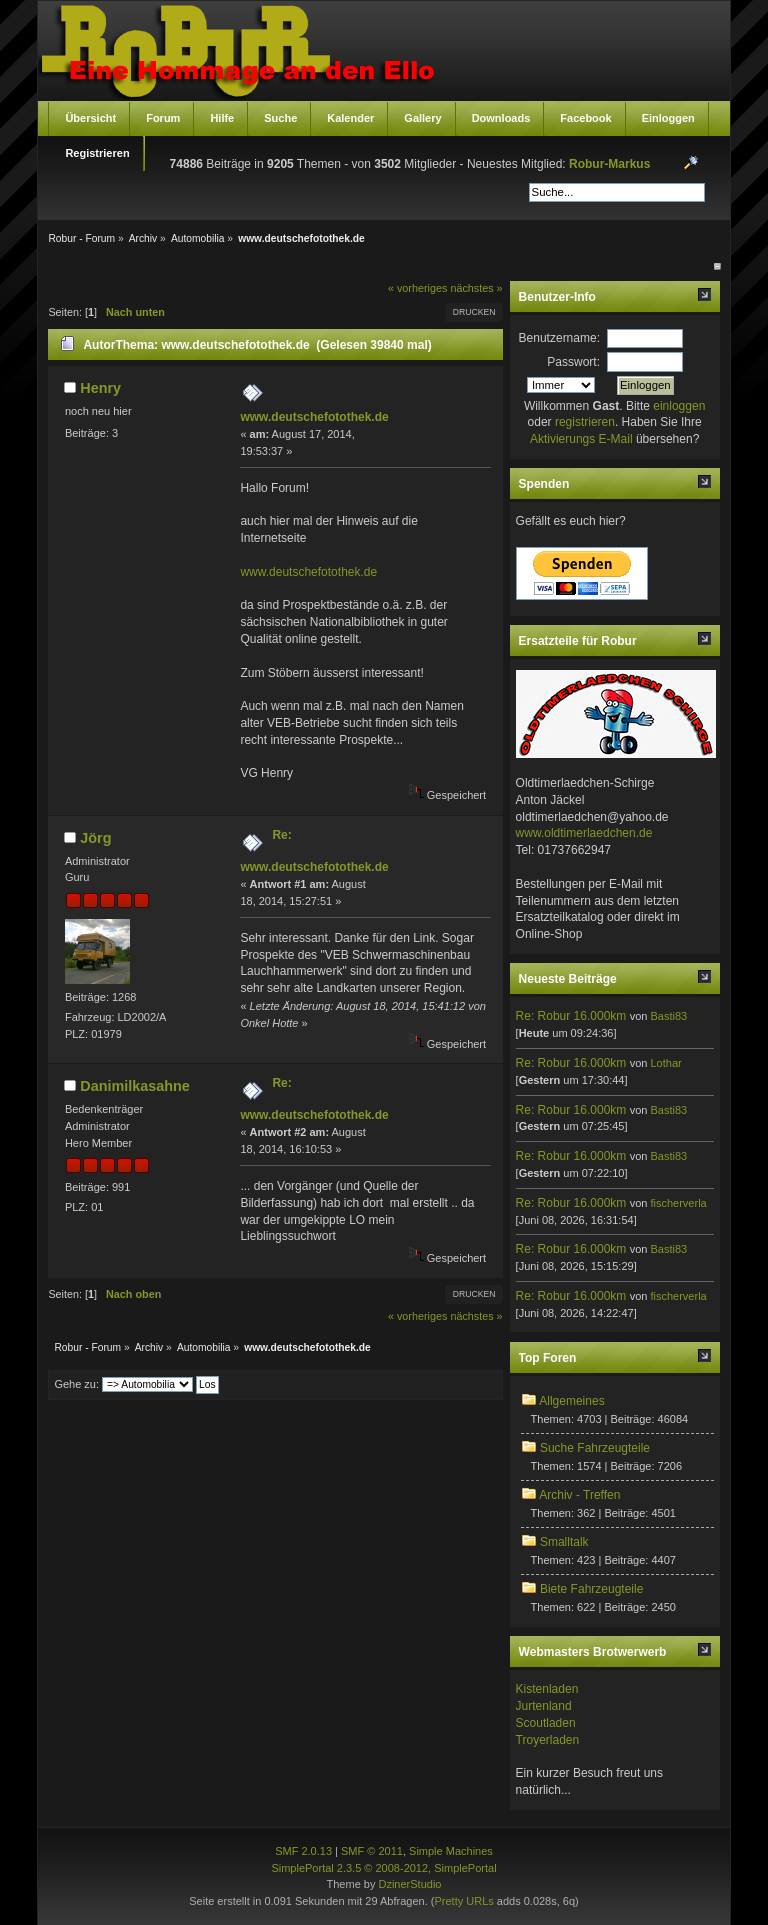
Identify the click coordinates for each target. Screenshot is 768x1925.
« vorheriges (417, 288)
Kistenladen (547, 1689)
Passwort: (573, 362)
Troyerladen (548, 1740)
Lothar (665, 1063)
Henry (100, 388)
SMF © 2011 (372, 1851)
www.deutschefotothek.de (314, 417)
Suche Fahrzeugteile (595, 1448)
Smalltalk (564, 1542)
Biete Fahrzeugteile (591, 1589)
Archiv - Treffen (579, 1495)
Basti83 (668, 1016)
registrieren (585, 422)
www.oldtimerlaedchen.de (584, 833)
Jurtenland (544, 1706)
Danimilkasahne (135, 1086)
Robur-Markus (609, 164)
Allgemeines (571, 1401)
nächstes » (476, 288)
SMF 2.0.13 (303, 1851)
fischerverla (678, 1203)
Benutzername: (559, 338)
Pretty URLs (463, 1901)
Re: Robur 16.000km (571, 1016)
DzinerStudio (409, 1884)
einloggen (679, 406)
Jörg (95, 838)
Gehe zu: (76, 1384)
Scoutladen (546, 1723)
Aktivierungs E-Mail (581, 439)
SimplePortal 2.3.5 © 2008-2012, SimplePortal (383, 1868)
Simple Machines (451, 1851)
